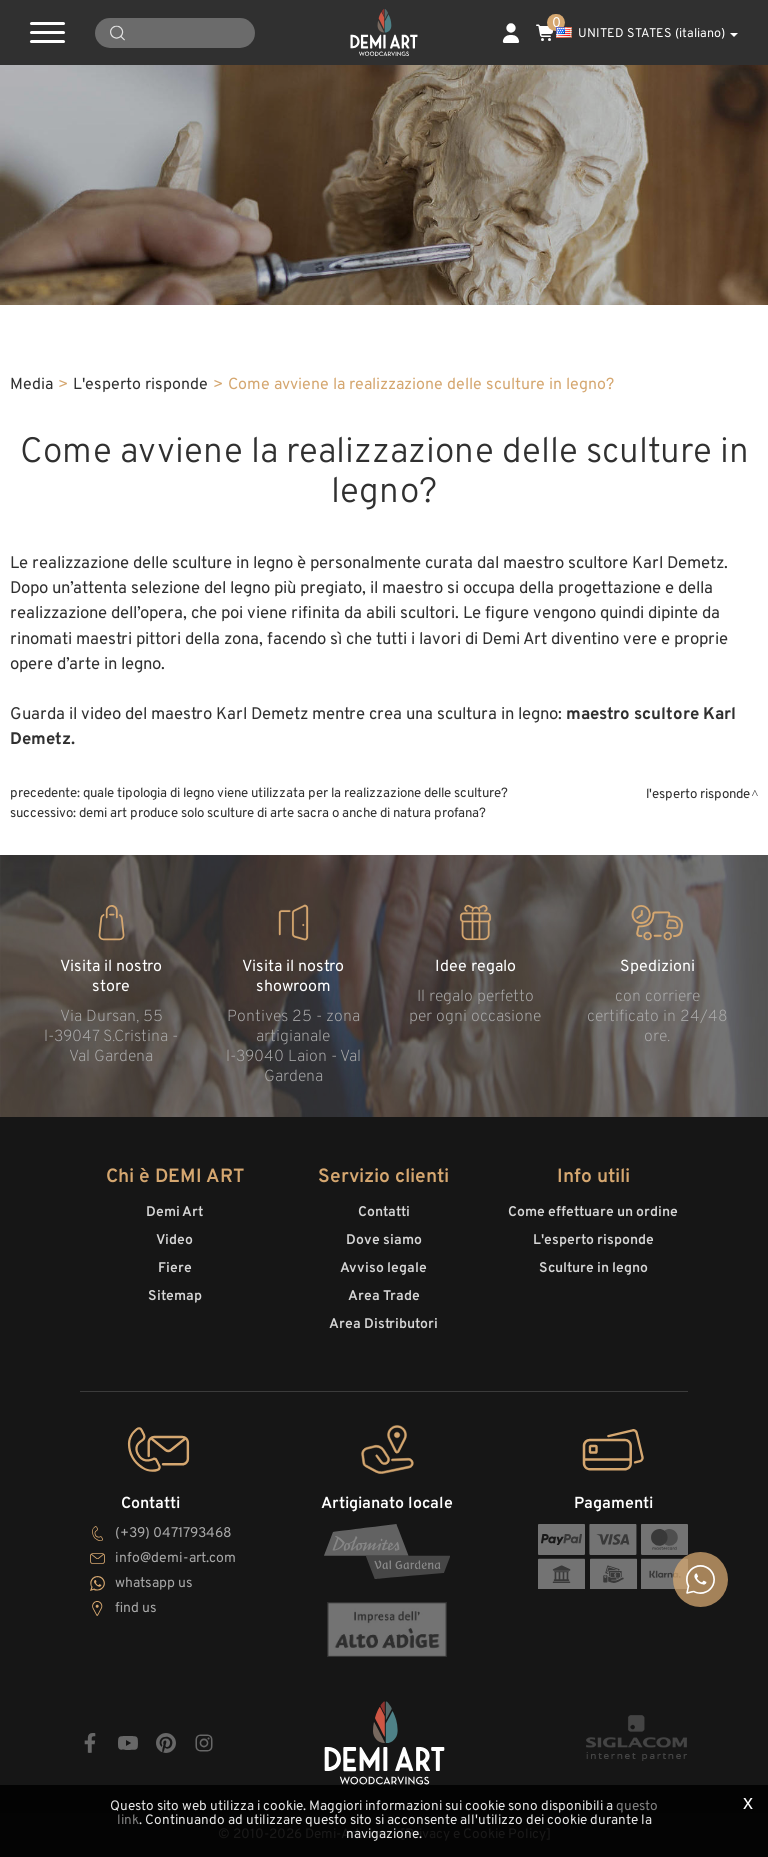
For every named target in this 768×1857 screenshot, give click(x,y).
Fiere (175, 1268)
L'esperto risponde (140, 385)
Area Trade (384, 1296)
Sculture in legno (593, 1268)
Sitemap (175, 1296)
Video (174, 1240)
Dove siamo (384, 1240)
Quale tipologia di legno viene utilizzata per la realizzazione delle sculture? (295, 793)
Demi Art (174, 1212)
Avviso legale (383, 1268)
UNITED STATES (647, 34)
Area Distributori (383, 1324)
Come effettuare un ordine (593, 1212)
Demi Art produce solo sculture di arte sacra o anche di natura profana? (282, 813)
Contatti (384, 1212)
